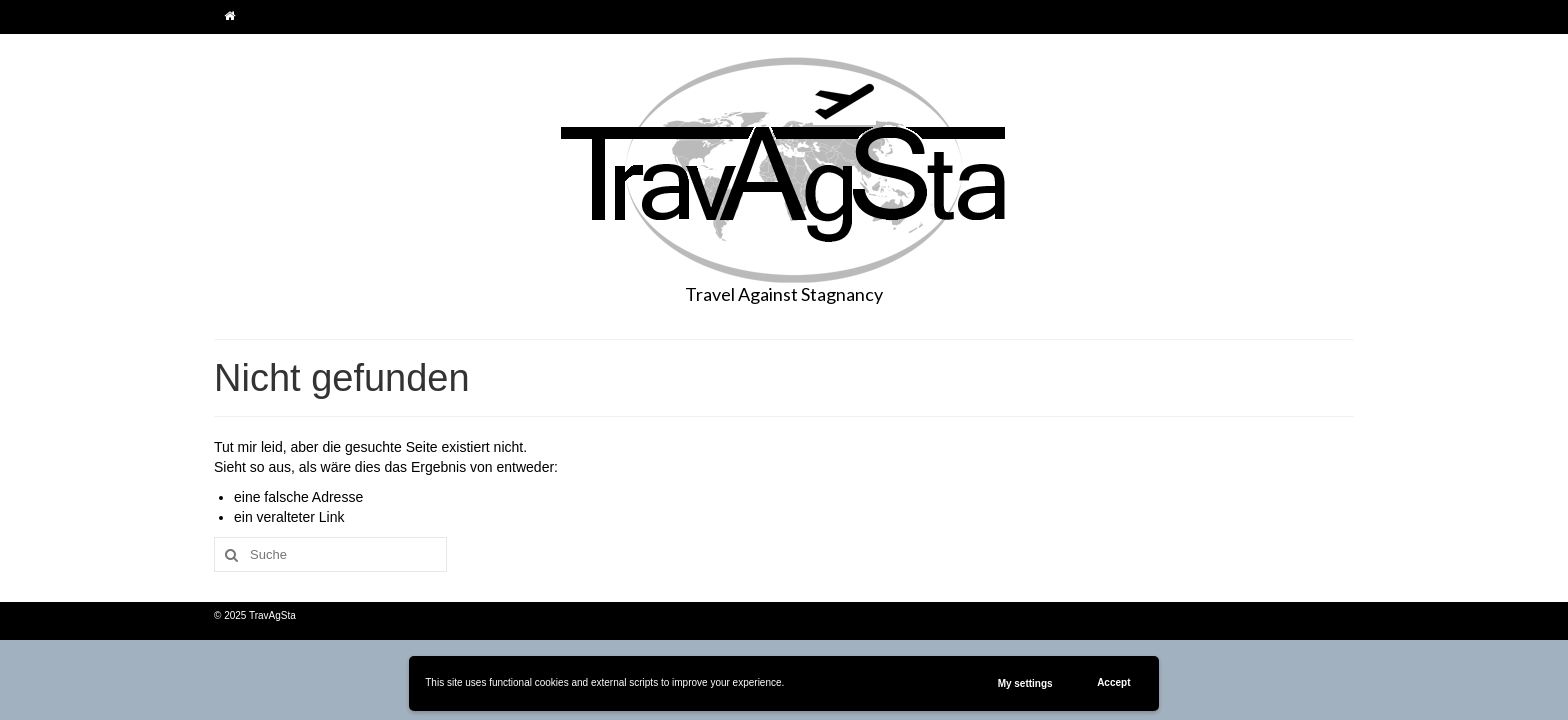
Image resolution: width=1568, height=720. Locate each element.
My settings (1025, 683)
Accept (1113, 682)
